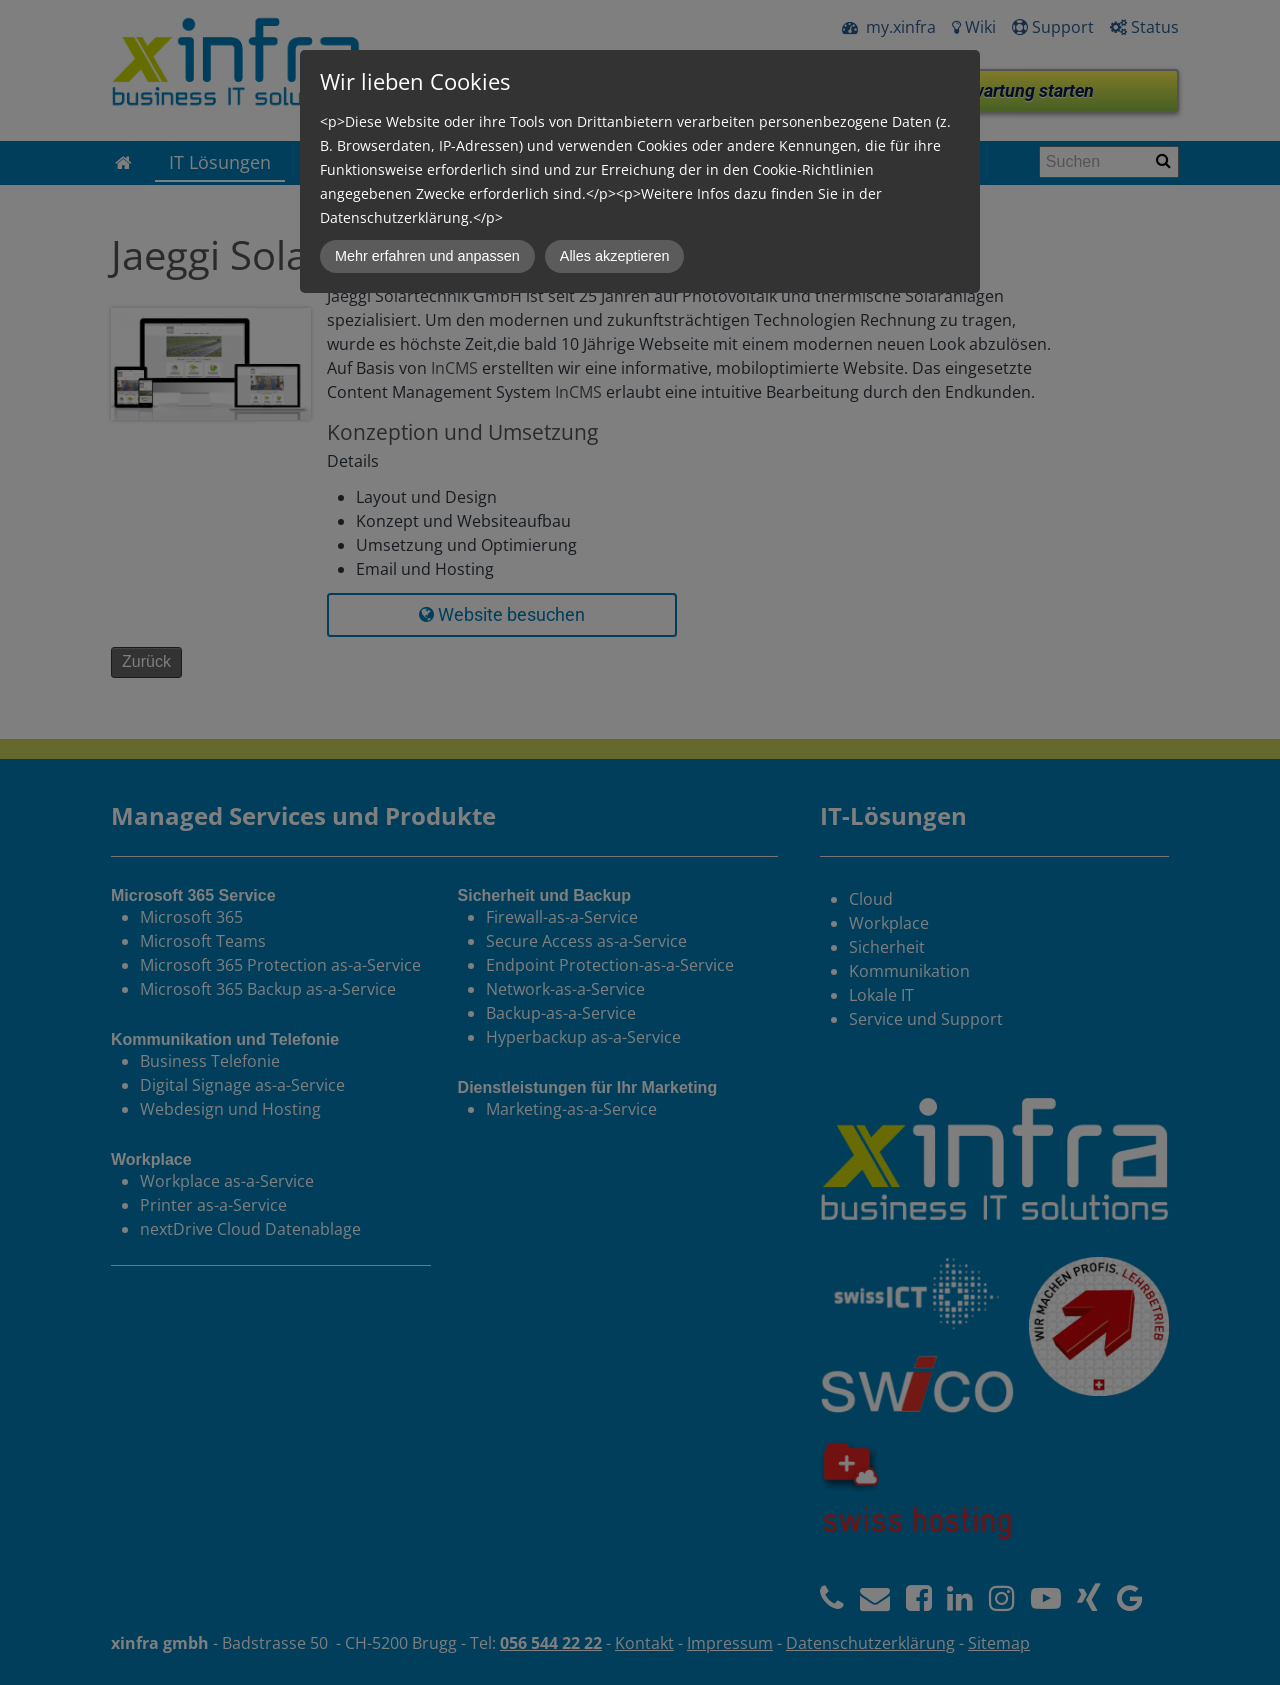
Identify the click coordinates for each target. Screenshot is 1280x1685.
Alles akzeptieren (615, 256)
